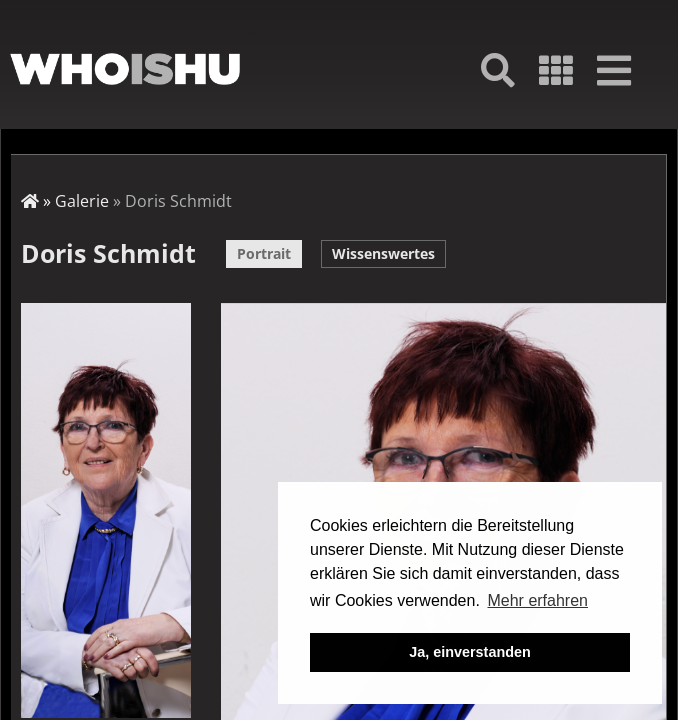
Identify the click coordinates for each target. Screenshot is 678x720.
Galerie (82, 201)
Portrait (264, 253)
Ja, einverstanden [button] (470, 652)
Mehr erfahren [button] (537, 600)
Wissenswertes (383, 253)
